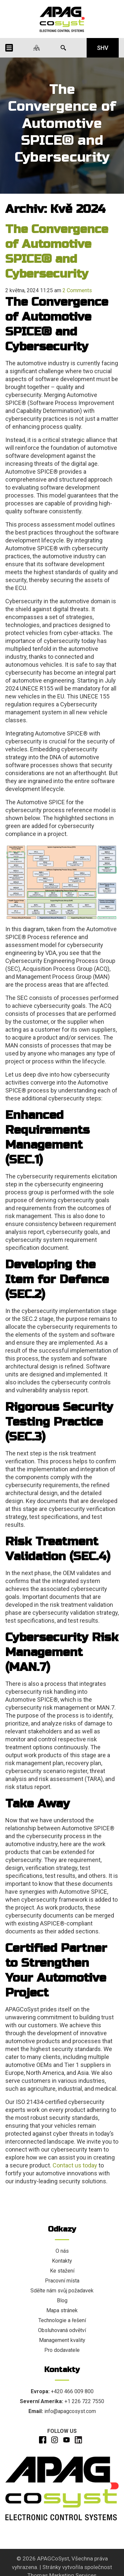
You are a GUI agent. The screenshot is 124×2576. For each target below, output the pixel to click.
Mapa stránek (62, 2310)
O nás (62, 2251)
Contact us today (75, 2165)
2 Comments (77, 290)
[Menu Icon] (9, 48)
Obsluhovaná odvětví (62, 2330)
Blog (62, 2300)
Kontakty (62, 2261)
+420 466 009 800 (72, 2391)
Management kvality (62, 2340)
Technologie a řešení (62, 2320)
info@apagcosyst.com (70, 2411)
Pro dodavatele (62, 2350)
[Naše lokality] (36, 48)
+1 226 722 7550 (84, 2401)
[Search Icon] (63, 48)
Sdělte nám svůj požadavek (62, 2290)
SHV (102, 47)
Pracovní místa (62, 2281)
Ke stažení (62, 2271)
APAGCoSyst (53, 2558)
